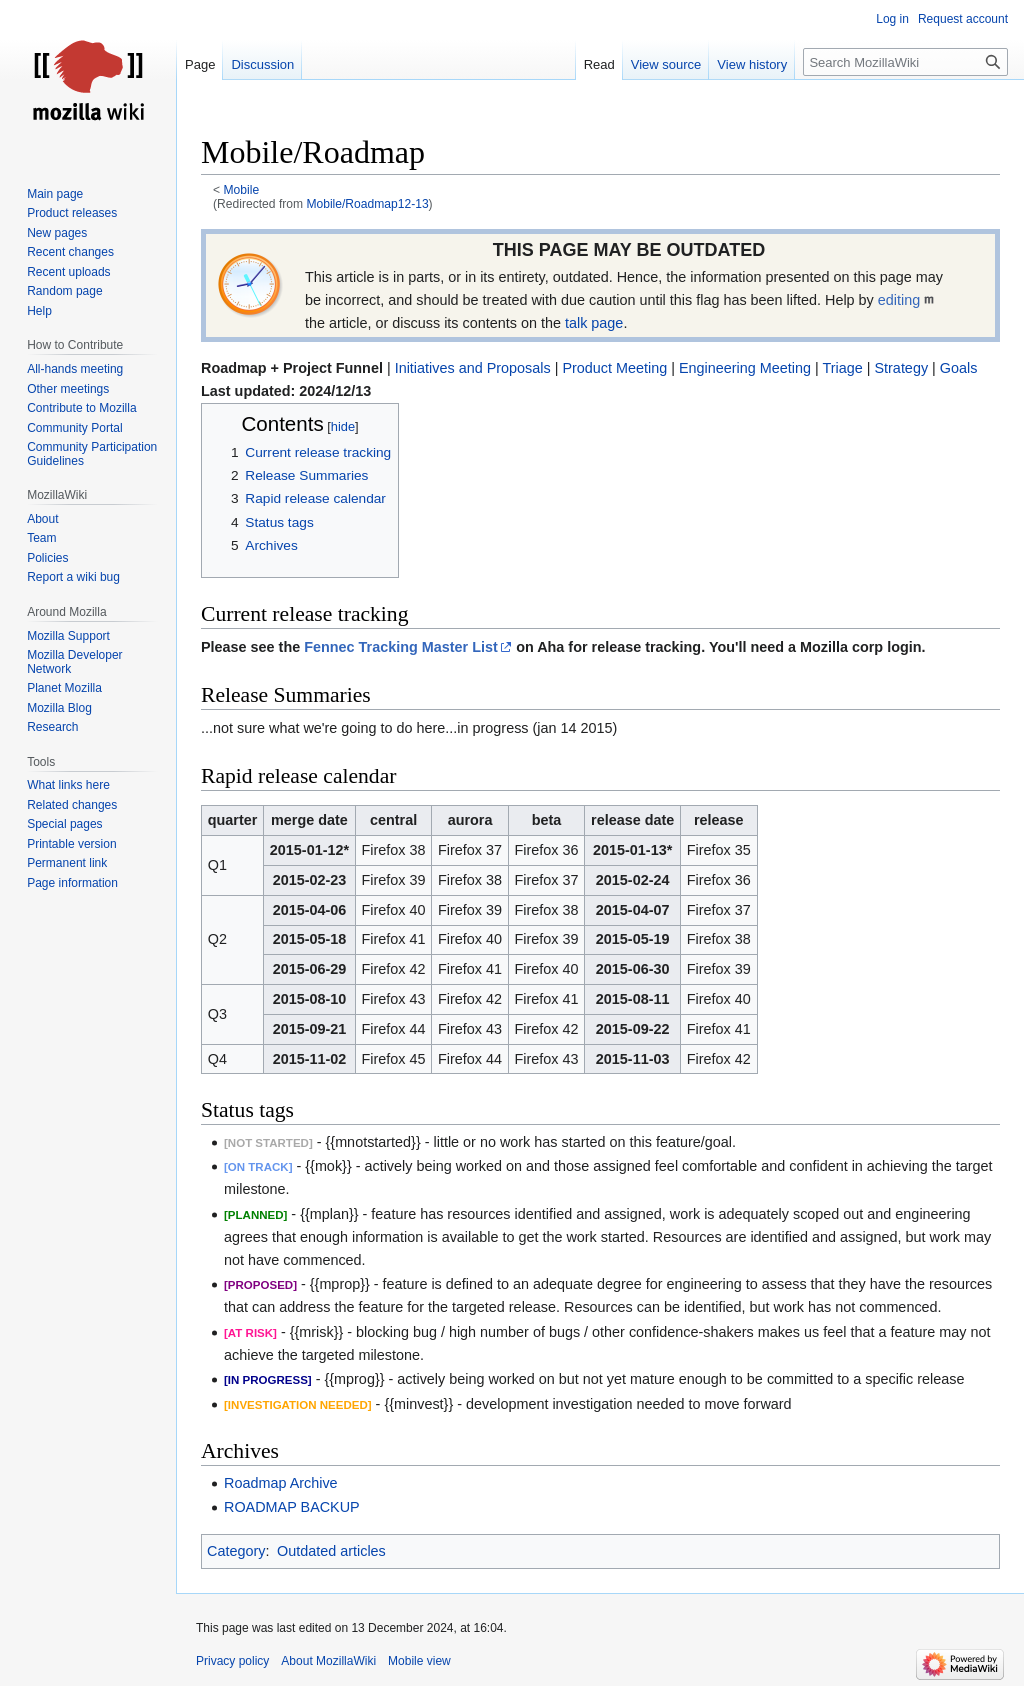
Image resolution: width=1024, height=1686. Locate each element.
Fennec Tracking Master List (401, 647)
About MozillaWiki (328, 1661)
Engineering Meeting (745, 368)
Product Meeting (614, 368)
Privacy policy (232, 1661)
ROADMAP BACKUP (292, 1507)
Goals (959, 368)
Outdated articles (331, 1551)
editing (899, 300)
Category (236, 1551)
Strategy (901, 368)
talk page (594, 323)
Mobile (242, 190)
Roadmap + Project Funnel (292, 368)
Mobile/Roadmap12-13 (367, 204)
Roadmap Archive (281, 1483)
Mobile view (419, 1661)
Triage (842, 368)
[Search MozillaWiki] (905, 62)
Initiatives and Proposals (473, 368)
